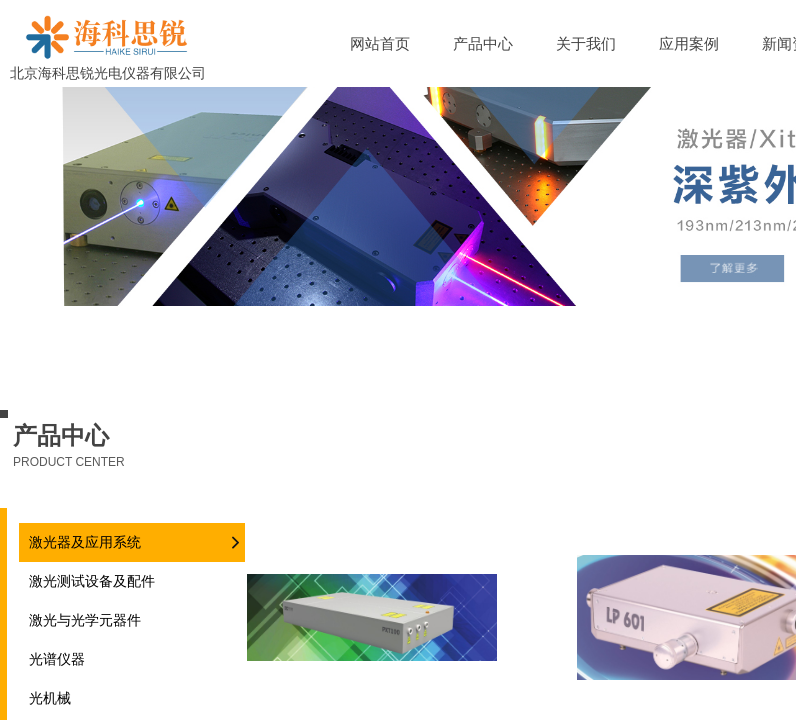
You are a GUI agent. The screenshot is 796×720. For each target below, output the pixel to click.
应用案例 (689, 43)
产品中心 (483, 43)
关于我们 (586, 43)
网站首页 (380, 43)
